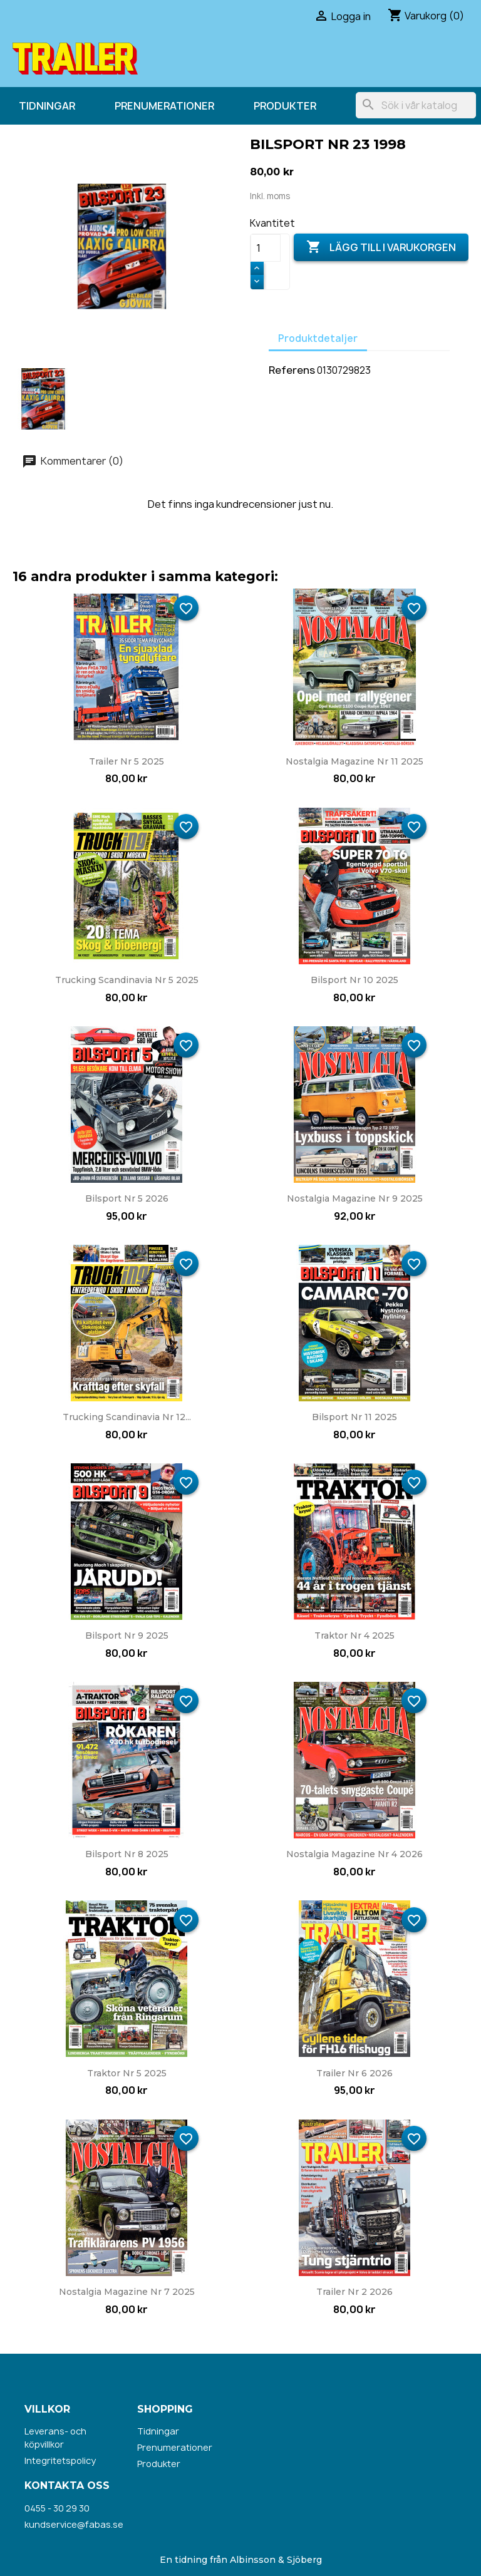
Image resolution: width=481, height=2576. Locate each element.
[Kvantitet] (266, 248)
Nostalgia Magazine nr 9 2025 (355, 1198)
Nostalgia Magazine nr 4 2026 (354, 1854)
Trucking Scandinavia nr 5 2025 (127, 980)
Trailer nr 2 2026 (354, 2291)
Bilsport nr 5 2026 (126, 1198)
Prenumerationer (164, 106)
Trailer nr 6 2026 (354, 2073)
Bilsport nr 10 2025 (354, 980)
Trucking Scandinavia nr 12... (127, 1417)
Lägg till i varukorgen (381, 247)
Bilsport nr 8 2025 (126, 1854)
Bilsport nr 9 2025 (126, 1635)
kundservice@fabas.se (73, 2524)
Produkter (285, 106)
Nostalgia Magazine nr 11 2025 (354, 761)
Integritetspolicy (60, 2460)
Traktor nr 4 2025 (354, 1635)
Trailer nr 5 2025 (126, 761)
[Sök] (416, 105)
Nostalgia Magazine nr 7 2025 (127, 2291)
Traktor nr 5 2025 (127, 2073)
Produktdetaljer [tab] (318, 338)
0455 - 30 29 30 (57, 2508)
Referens (292, 370)
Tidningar (47, 106)
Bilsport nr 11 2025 (354, 1417)
